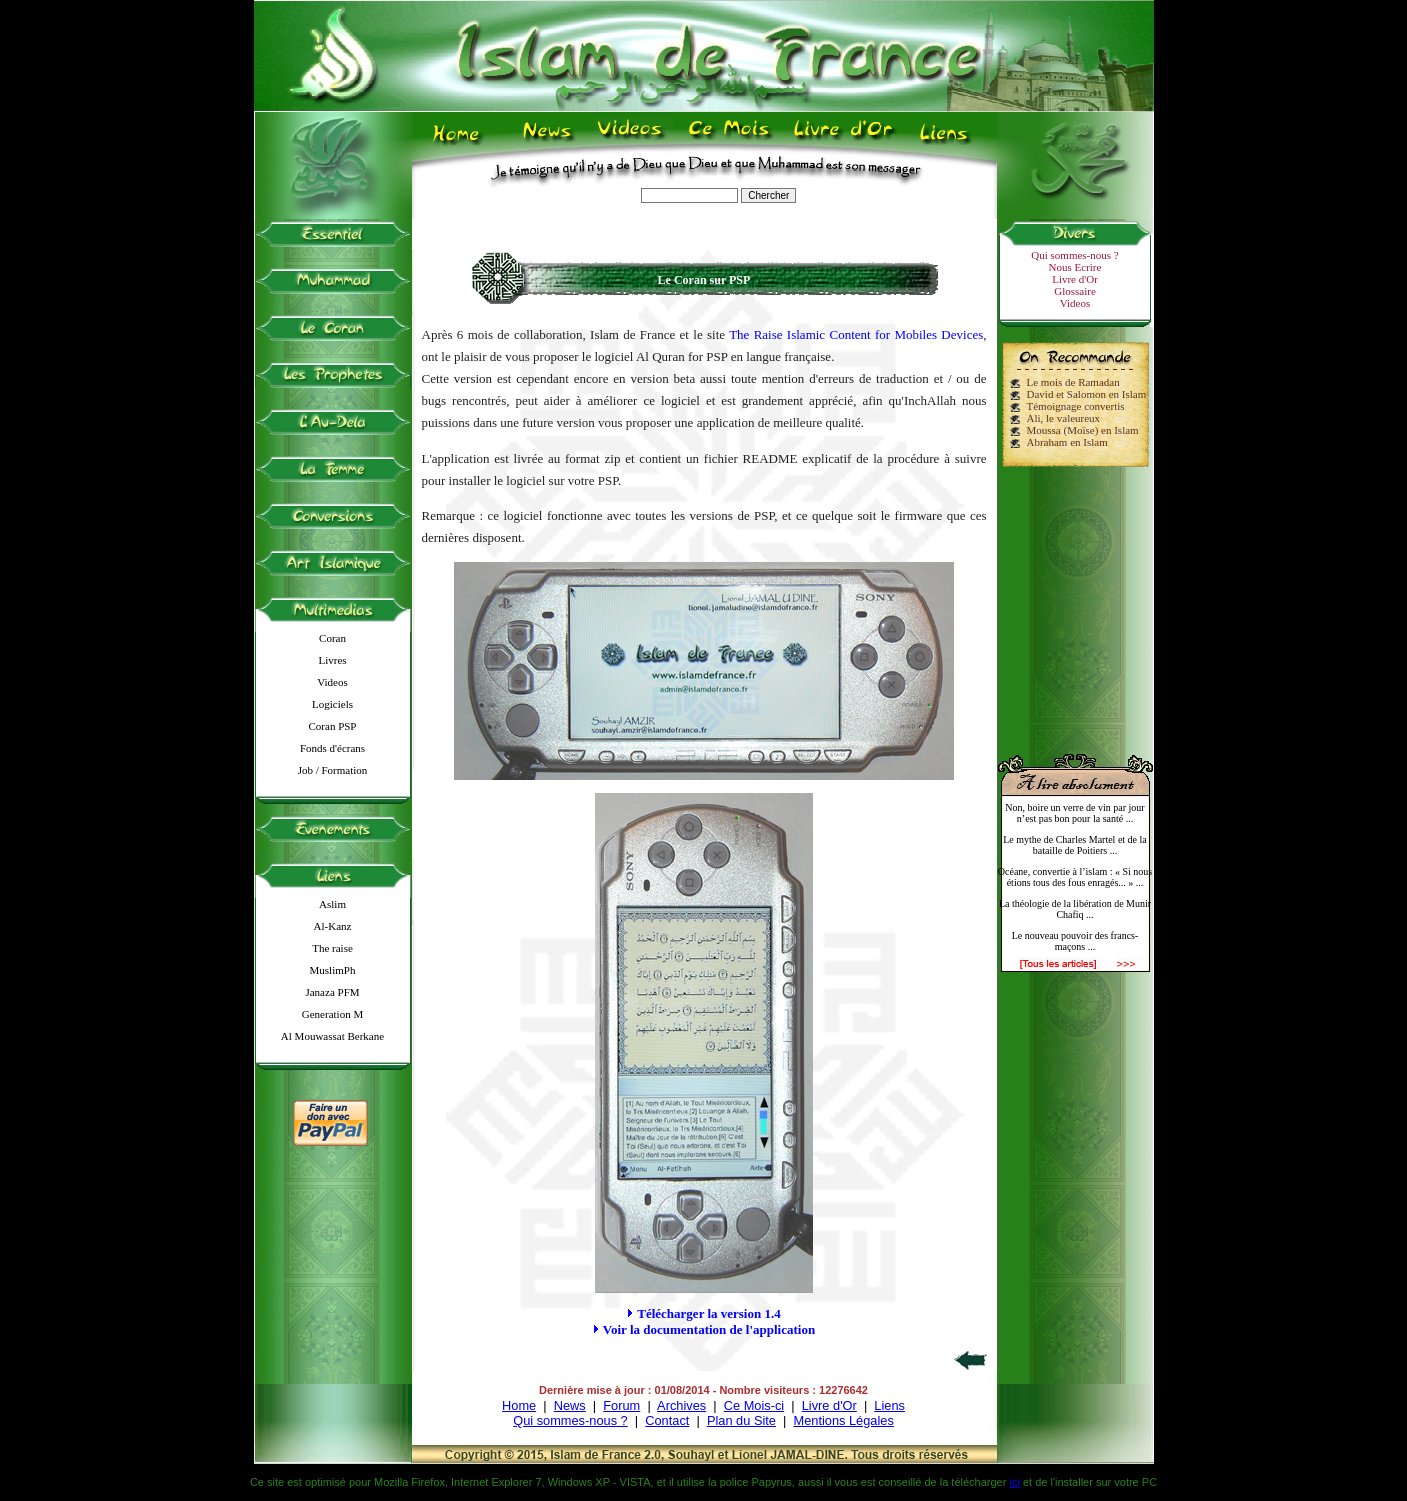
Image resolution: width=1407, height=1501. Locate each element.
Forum (621, 1405)
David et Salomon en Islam (1087, 394)
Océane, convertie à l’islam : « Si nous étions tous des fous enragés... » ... (1075, 877)
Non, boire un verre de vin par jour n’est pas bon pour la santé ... (1074, 813)
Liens (889, 1405)
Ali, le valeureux (1064, 418)
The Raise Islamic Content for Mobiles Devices (856, 334)
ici (1014, 1482)
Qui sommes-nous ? (1074, 255)
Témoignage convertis (1076, 406)
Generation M (332, 1014)
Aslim (332, 904)
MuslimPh (333, 970)
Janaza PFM (332, 992)
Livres (332, 660)
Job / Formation (333, 770)
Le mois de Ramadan (1073, 382)
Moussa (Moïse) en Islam (1083, 430)
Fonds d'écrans (332, 748)
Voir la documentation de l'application (709, 1329)
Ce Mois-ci (754, 1405)
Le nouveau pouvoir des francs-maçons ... (1075, 941)
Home (519, 1405)
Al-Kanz (333, 926)
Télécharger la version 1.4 (708, 1313)
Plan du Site (741, 1420)
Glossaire (1075, 291)
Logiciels (332, 704)
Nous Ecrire (1075, 267)
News (570, 1405)
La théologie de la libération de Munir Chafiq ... (1075, 909)
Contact (667, 1420)
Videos (332, 682)
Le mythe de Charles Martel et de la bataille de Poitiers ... (1075, 845)
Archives (681, 1405)
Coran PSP (333, 726)
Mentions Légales (843, 1420)
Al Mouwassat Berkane (332, 1036)
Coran (332, 638)
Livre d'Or (1075, 279)
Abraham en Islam (1067, 442)
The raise (332, 948)
